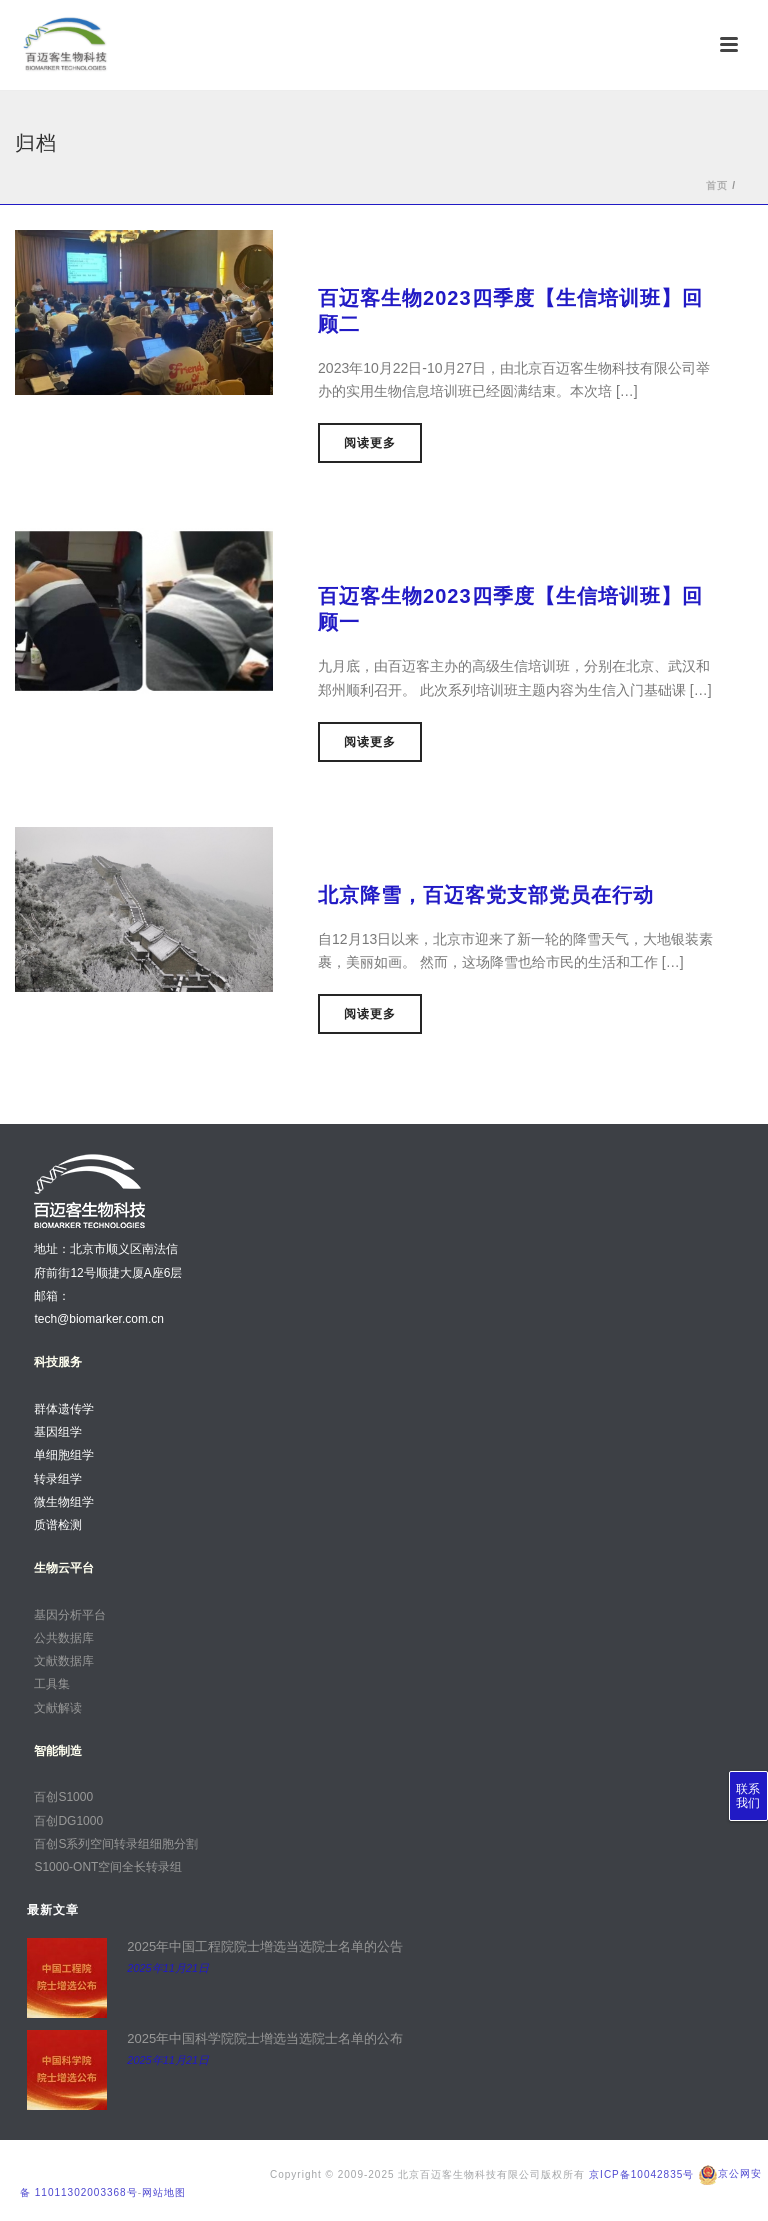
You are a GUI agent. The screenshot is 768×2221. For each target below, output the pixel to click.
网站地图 (164, 2192)
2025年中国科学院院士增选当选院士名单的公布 (265, 2038)
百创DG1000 (68, 1821)
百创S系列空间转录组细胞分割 (116, 1844)
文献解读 (58, 1708)
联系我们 (748, 1796)
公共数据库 (64, 1638)
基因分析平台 (70, 1615)
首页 (717, 185)
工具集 (52, 1684)
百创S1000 (63, 1797)
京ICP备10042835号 (641, 2173)
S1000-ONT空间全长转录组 (108, 1867)
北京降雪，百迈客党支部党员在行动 (486, 895)
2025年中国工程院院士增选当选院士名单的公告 (265, 1946)
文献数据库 (64, 1661)
